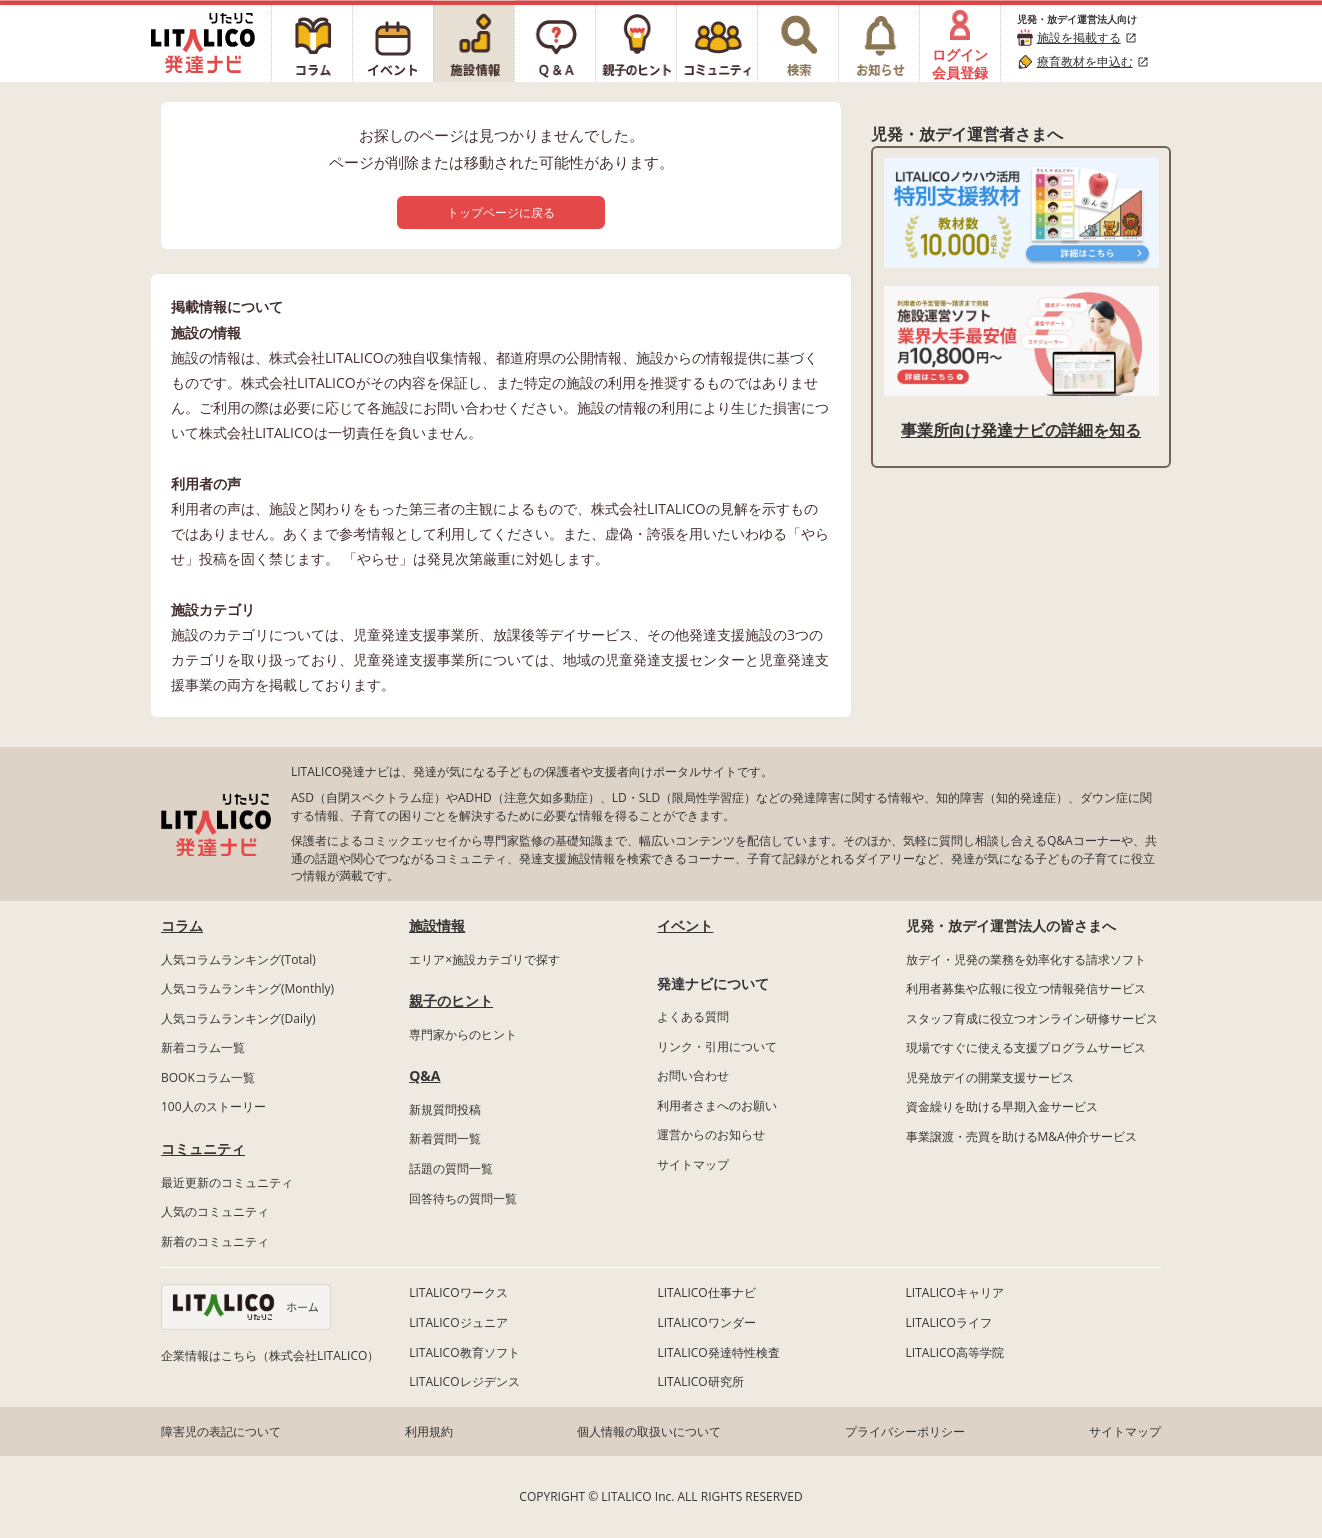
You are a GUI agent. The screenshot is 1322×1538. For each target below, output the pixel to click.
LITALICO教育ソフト (464, 1352)
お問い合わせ (693, 1075)
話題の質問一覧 (451, 1168)
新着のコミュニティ (215, 1241)
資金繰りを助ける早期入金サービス (1002, 1106)
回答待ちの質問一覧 (463, 1198)
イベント (685, 925)
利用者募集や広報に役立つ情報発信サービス (1026, 988)
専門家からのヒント (463, 1034)
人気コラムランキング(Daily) (238, 1018)
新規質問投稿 (445, 1109)
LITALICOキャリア (955, 1292)
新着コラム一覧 (203, 1047)
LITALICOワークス (458, 1292)
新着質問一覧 (445, 1138)
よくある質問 (693, 1016)
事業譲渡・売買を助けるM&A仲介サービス (1021, 1136)
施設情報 (437, 925)
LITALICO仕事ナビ (706, 1292)
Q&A (424, 1075)
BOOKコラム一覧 (208, 1077)
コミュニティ (203, 1148)
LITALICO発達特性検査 (718, 1352)
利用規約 (429, 1431)
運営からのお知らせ (711, 1134)
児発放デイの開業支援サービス (990, 1077)
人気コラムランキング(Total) (238, 959)
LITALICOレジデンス (464, 1381)
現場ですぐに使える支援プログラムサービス (1026, 1047)
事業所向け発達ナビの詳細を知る (1021, 430)
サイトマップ (693, 1164)
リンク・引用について (717, 1046)
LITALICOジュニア (458, 1322)
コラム (182, 925)
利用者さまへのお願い (717, 1105)
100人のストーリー (213, 1106)
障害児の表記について (221, 1431)
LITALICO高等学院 (955, 1352)
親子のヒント (451, 1000)
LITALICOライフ (949, 1322)
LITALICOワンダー (706, 1322)
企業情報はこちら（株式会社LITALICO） (270, 1355)
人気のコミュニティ (215, 1211)
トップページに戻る (501, 212)
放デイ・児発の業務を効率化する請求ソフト (1026, 959)
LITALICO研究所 (700, 1381)
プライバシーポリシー (905, 1431)
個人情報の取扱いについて (649, 1431)
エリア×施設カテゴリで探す (484, 959)
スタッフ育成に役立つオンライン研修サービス (1032, 1018)
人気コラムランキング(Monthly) (247, 988)
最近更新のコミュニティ (227, 1182)
